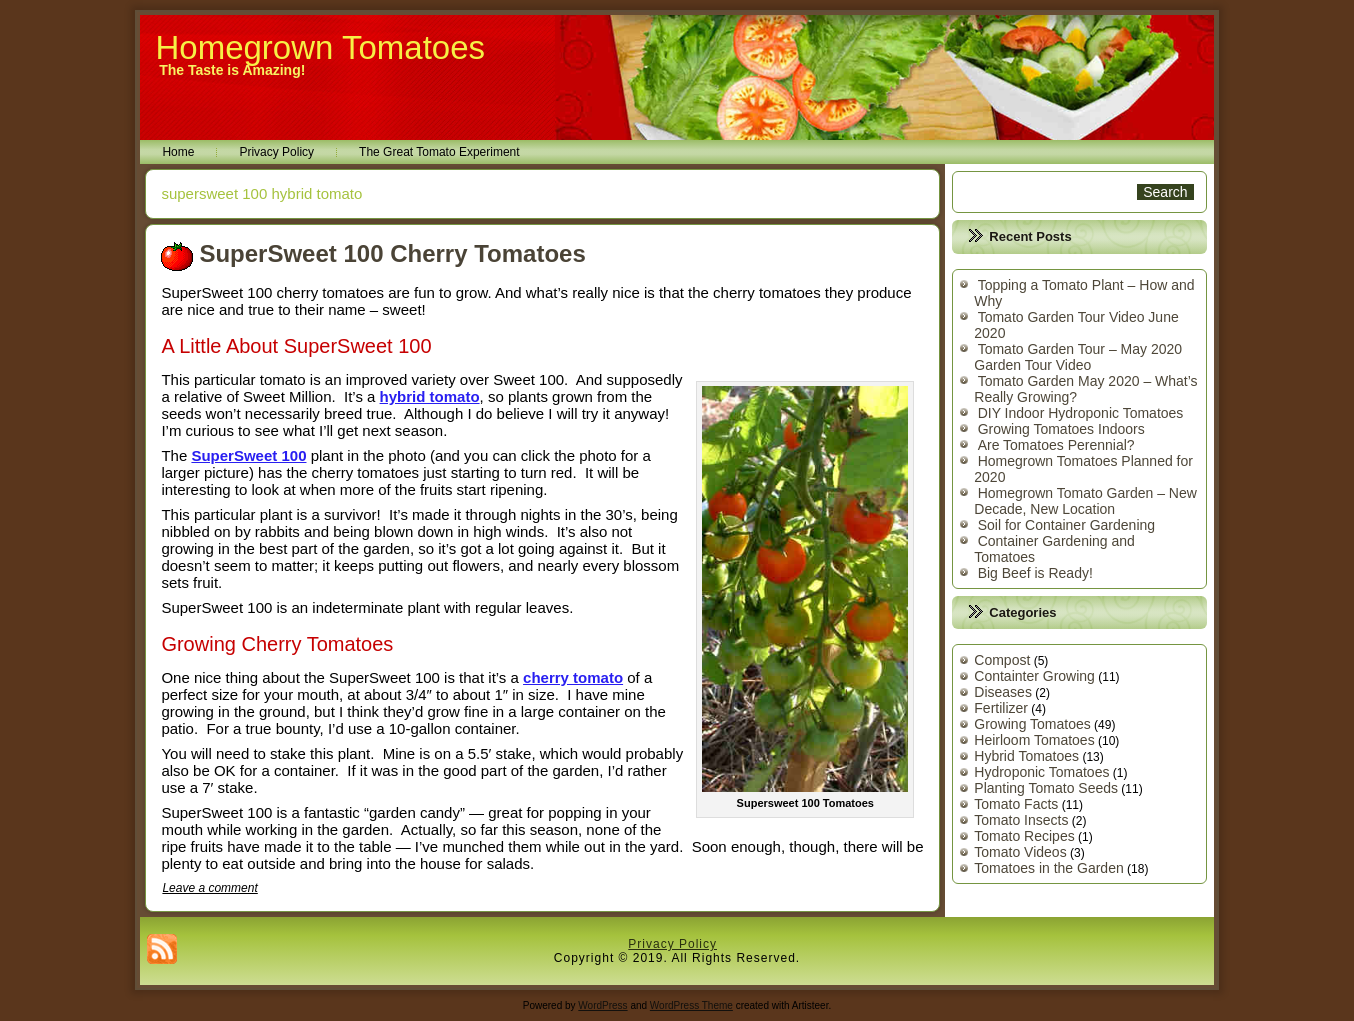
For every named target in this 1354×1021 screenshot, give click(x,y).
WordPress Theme (691, 1005)
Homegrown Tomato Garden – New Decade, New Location (1085, 501)
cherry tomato (573, 677)
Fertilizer (1001, 708)
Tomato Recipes (1024, 836)
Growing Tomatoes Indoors (1061, 429)
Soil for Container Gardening (1066, 525)
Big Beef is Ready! (1035, 573)
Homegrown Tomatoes (320, 47)
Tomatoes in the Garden (1048, 868)
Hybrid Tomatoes (1026, 756)
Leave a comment (209, 888)
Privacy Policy (276, 152)
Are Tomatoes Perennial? (1056, 445)
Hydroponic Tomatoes (1041, 772)
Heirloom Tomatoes (1034, 740)
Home (178, 152)
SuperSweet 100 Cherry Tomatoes (392, 253)
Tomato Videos (1020, 852)
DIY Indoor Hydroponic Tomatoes (1081, 413)
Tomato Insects (1021, 820)
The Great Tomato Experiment (439, 152)
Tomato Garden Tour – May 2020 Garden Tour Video (1078, 357)
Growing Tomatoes (1032, 724)
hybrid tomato (430, 396)
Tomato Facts (1016, 804)
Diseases (1003, 692)
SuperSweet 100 (248, 455)
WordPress (602, 1005)
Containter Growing (1034, 676)
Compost (1002, 660)
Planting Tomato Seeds (1046, 788)
